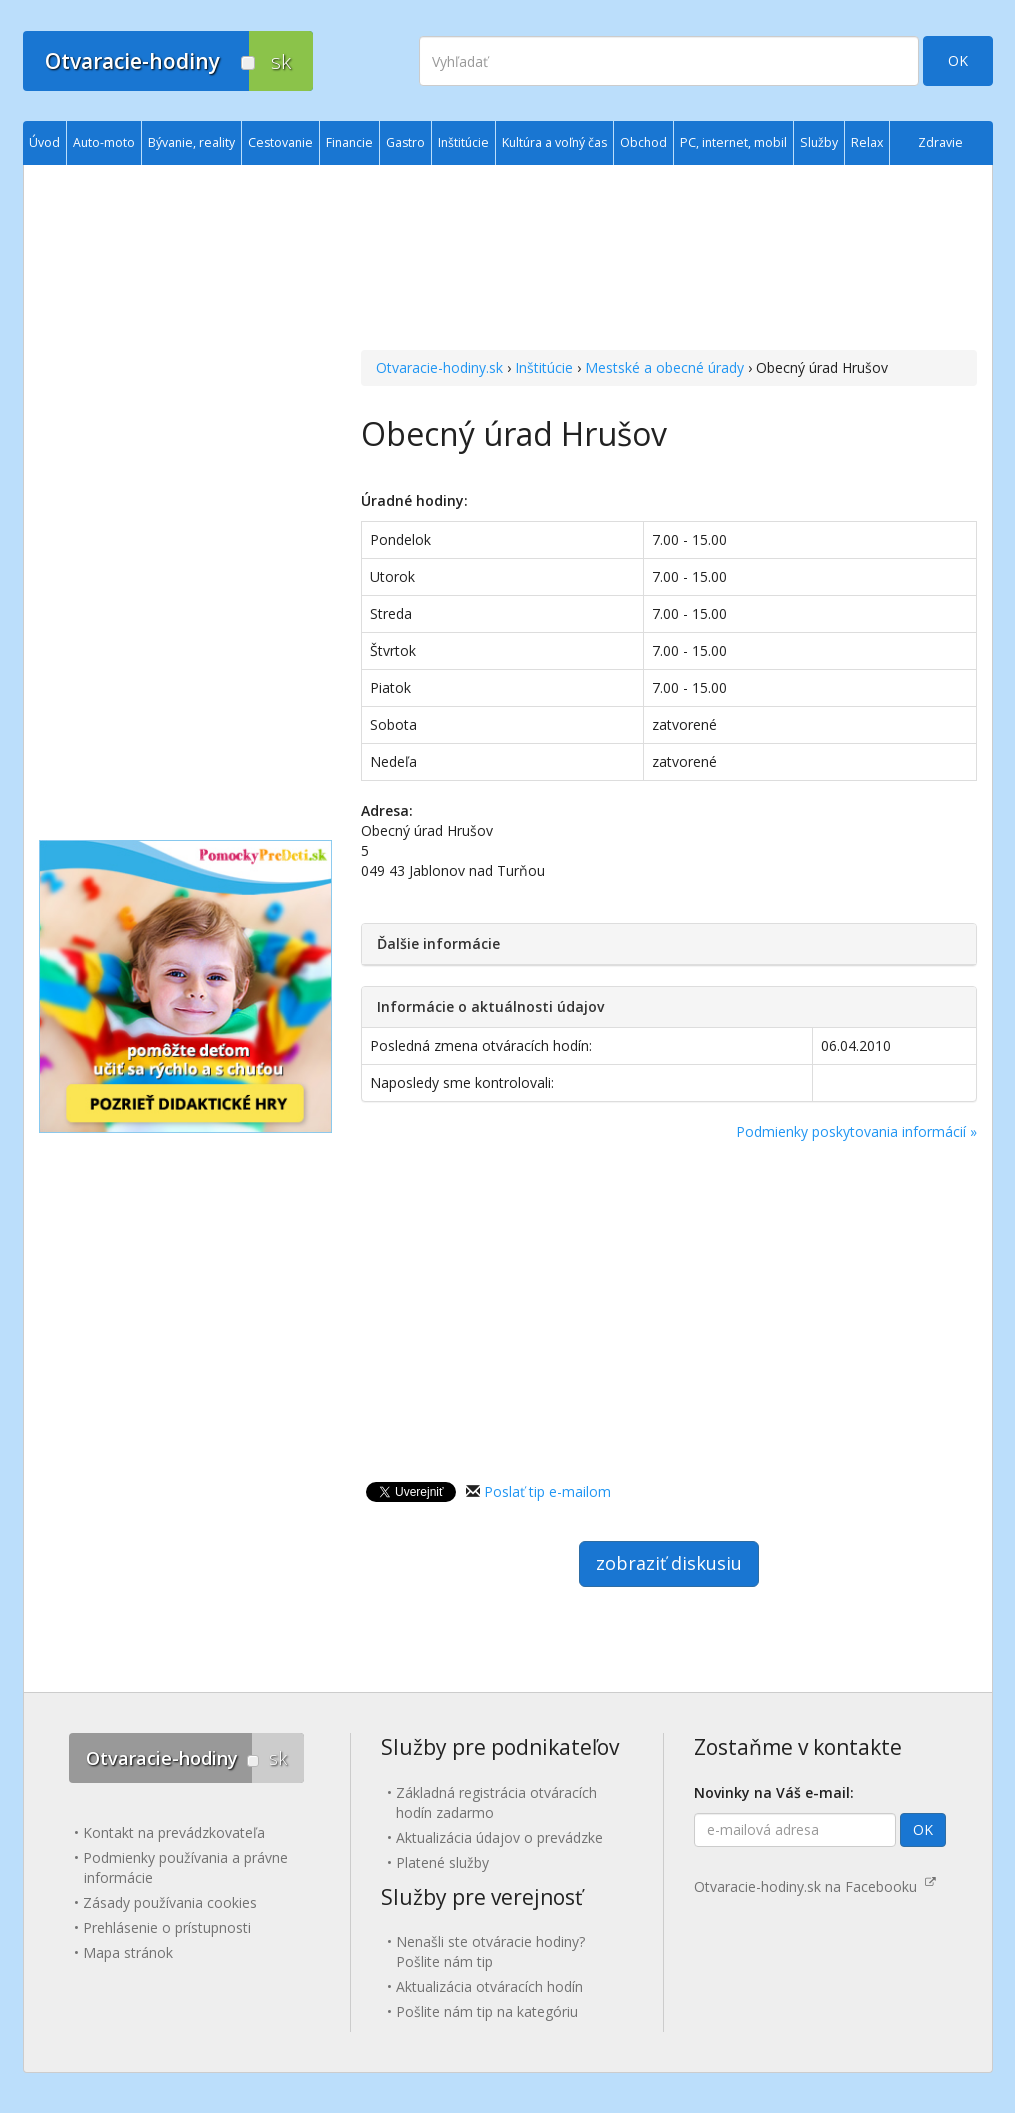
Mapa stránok (128, 1952)
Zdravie (940, 142)
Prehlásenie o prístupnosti (167, 1927)
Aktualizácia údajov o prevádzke (499, 1837)
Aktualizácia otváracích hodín (489, 1986)
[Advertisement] (668, 260)
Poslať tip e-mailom (547, 1491)
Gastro (405, 142)
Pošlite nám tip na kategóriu (487, 2011)
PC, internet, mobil (733, 142)
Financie (349, 142)
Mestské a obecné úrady (664, 367)
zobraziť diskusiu (669, 1563)
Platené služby (442, 1862)
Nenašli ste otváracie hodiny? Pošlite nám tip (490, 1951)
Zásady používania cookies (170, 1902)
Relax (867, 142)
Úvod (44, 142)
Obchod (643, 142)
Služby (819, 142)
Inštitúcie (544, 367)
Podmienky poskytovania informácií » (856, 1131)
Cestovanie (280, 142)
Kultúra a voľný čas (554, 142)
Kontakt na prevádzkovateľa (174, 1832)
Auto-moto (104, 142)
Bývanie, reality (191, 142)
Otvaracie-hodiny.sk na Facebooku (815, 1886)
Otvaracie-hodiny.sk (439, 367)
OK (958, 60)
